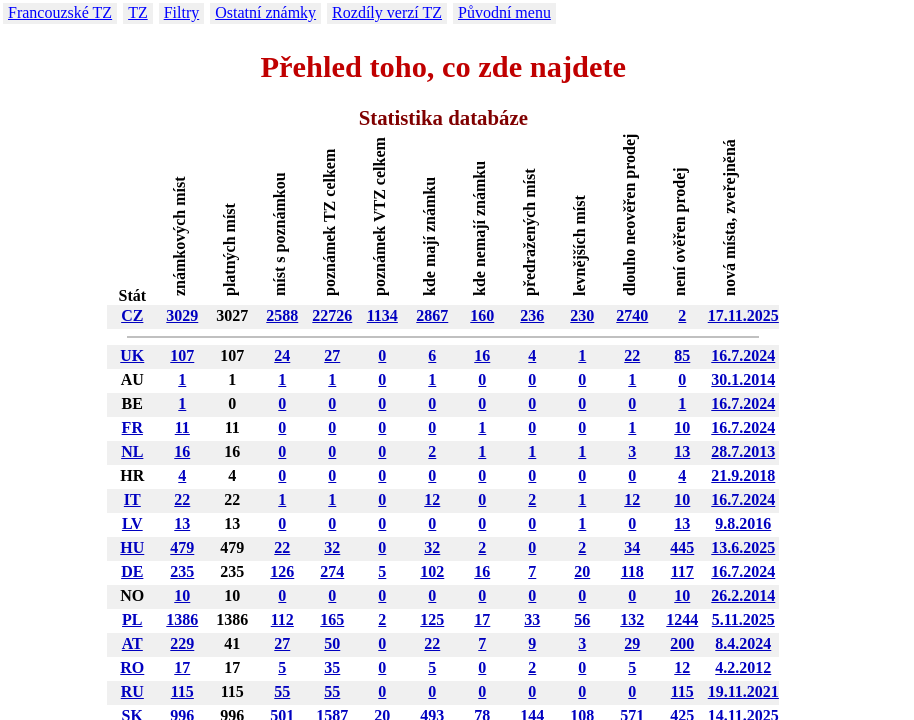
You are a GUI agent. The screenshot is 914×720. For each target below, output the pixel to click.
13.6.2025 (743, 547)
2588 (282, 315)
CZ (132, 315)
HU (132, 547)
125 (432, 619)
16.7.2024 (743, 355)
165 (332, 619)
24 (282, 355)
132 (632, 619)
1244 (682, 619)
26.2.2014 (743, 595)
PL (132, 619)
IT (132, 499)
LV (132, 523)
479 (182, 547)
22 (632, 355)
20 (582, 571)
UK (132, 355)
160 (482, 315)
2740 (632, 315)
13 (682, 451)
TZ (138, 12)
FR (132, 427)
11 (182, 427)
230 (582, 315)
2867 (432, 315)
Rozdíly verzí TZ (387, 12)
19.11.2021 (743, 691)
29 (632, 643)
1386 (182, 619)
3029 (182, 315)
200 (682, 643)
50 (332, 643)
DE (132, 571)
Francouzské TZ (60, 12)
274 (332, 571)
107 (182, 355)
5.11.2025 (743, 619)
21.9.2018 (743, 475)
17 (482, 619)
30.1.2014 (743, 379)
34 (632, 547)
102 (432, 571)
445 (682, 547)
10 (682, 427)
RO (132, 667)
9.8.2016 (743, 523)
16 (482, 355)
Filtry (182, 12)
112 (282, 619)
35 (332, 667)
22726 (332, 315)
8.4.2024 (743, 643)
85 (682, 355)
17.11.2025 (743, 315)
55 (282, 691)
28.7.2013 (743, 451)
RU (132, 691)
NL (132, 451)
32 (332, 547)
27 (332, 355)
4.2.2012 (743, 667)
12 (432, 499)
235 (182, 571)
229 (182, 643)
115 (182, 691)
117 (682, 571)
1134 (382, 315)
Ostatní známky (265, 12)
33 (532, 619)
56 (582, 619)
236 (532, 315)
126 (282, 571)
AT (132, 643)
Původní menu (504, 12)
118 (632, 571)
